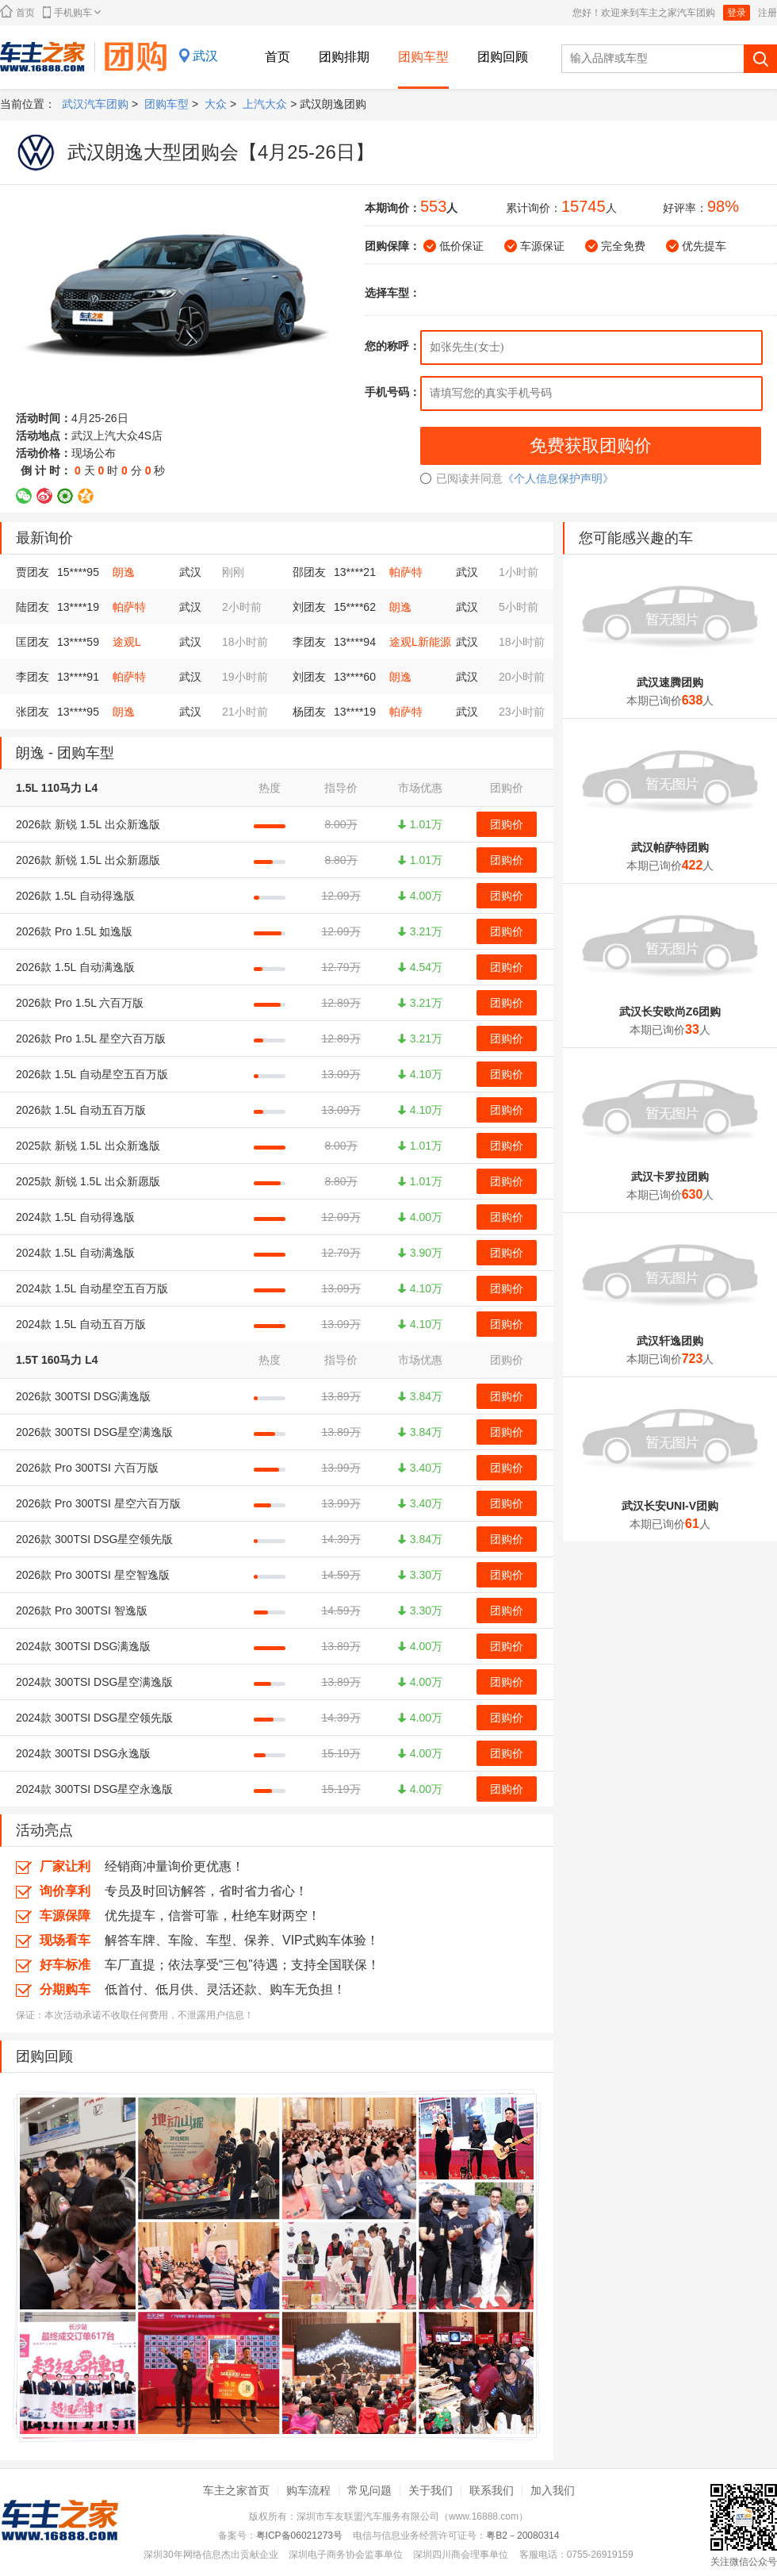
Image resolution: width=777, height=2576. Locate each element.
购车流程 (308, 2490)
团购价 (506, 824)
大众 (216, 104)
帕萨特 (406, 572)
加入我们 (552, 2490)
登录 (736, 12)
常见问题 (369, 2490)
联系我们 (491, 2490)
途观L (127, 641)
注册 (767, 12)
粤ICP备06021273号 (299, 2535)
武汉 (205, 56)
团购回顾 (502, 56)
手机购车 (72, 12)
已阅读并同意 (461, 478)
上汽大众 (265, 104)
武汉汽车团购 (95, 104)
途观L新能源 (420, 641)
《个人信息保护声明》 (558, 478)
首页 (17, 11)
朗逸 (124, 572)
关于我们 (430, 2490)
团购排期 (344, 56)
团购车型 (423, 56)
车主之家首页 (236, 2490)
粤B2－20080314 (522, 2535)
